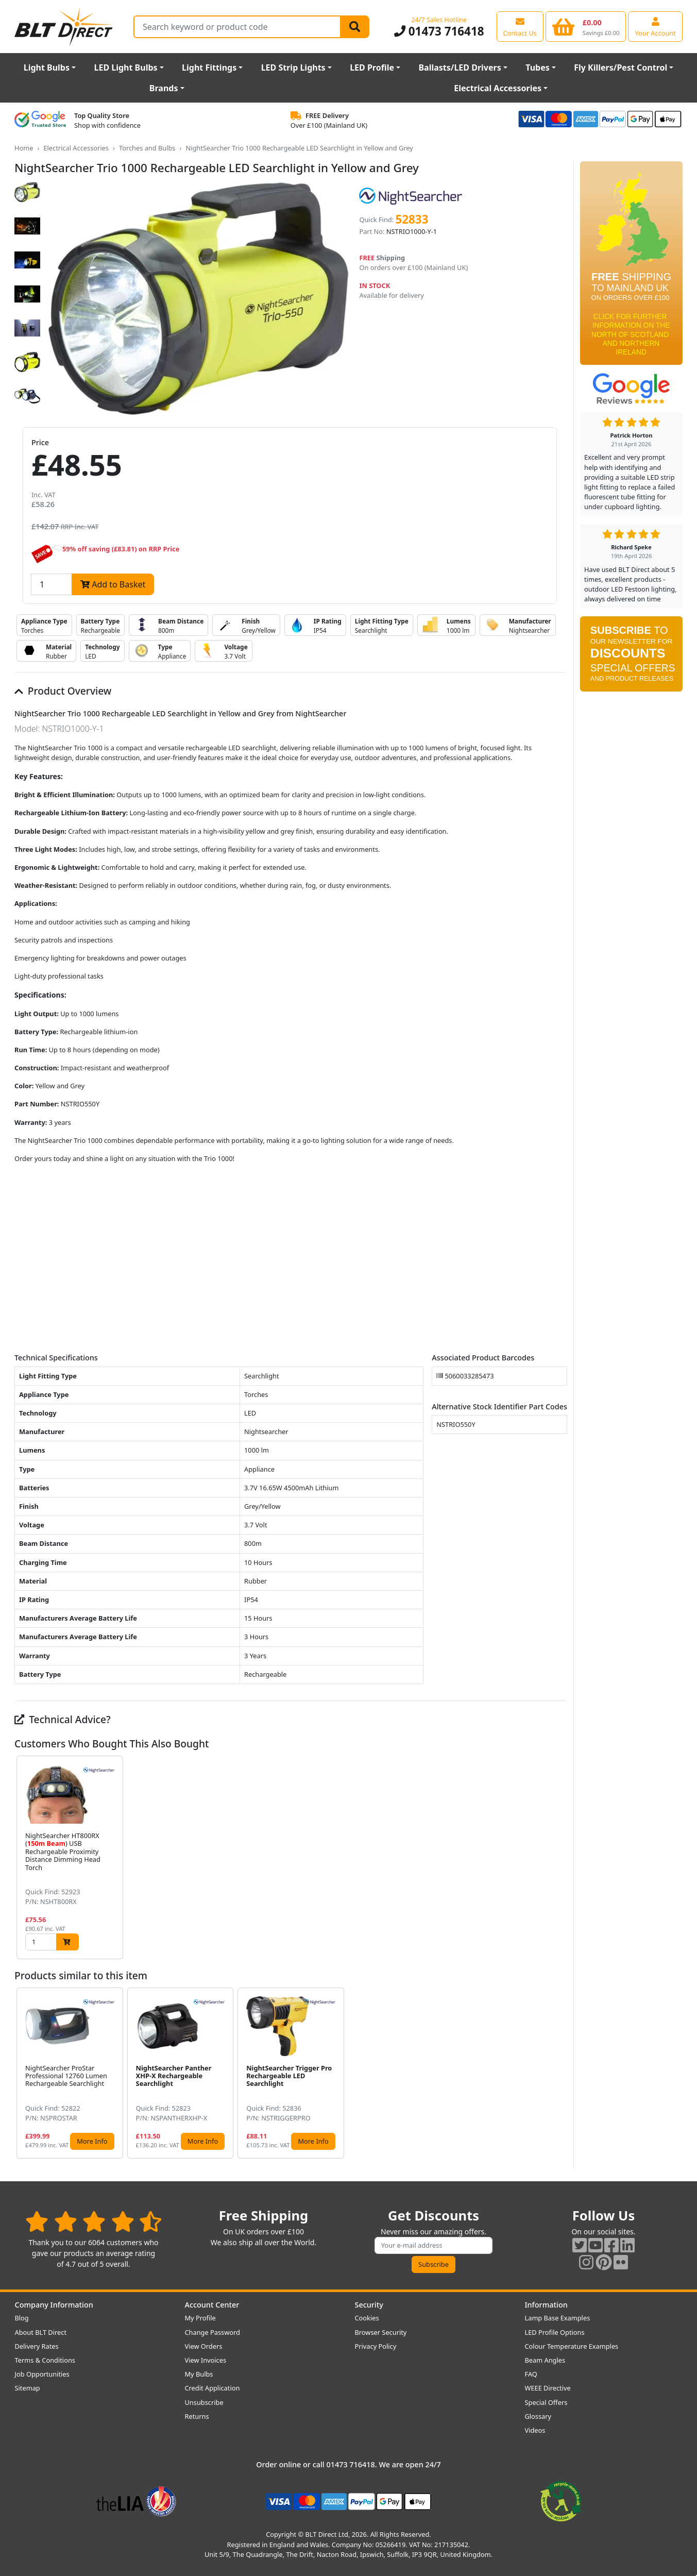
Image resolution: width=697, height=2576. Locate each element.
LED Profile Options (555, 2332)
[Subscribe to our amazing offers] (434, 2245)
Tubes (537, 67)
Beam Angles (545, 2360)
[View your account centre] (655, 26)
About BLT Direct (41, 2332)
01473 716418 (439, 31)
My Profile (200, 2317)
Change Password (212, 2332)
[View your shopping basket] (586, 26)
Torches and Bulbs (147, 148)
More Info (92, 2141)
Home (23, 148)
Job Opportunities (42, 2374)
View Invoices (206, 2360)
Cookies (367, 2317)
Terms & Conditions (45, 2360)
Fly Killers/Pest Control (620, 67)
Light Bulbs (47, 67)
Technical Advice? (62, 1719)
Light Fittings (209, 67)
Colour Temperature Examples (572, 2346)
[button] (559, 1857)
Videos (535, 2430)
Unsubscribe (204, 2402)
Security (369, 2305)
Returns (197, 2416)
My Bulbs (199, 2374)
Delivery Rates (37, 2346)
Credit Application (212, 2388)
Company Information (54, 2305)
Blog (22, 2317)
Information (546, 2305)
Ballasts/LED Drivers (459, 67)
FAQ (531, 2374)
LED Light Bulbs (125, 67)
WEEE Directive (548, 2388)
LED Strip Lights (293, 67)
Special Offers (546, 2402)
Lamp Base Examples (557, 2317)
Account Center (212, 2305)
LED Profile (372, 67)
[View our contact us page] (520, 26)
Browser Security (381, 2332)
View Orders (204, 2346)
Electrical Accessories (497, 88)
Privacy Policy (376, 2346)
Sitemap (27, 2388)
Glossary (538, 2416)
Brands (163, 88)
